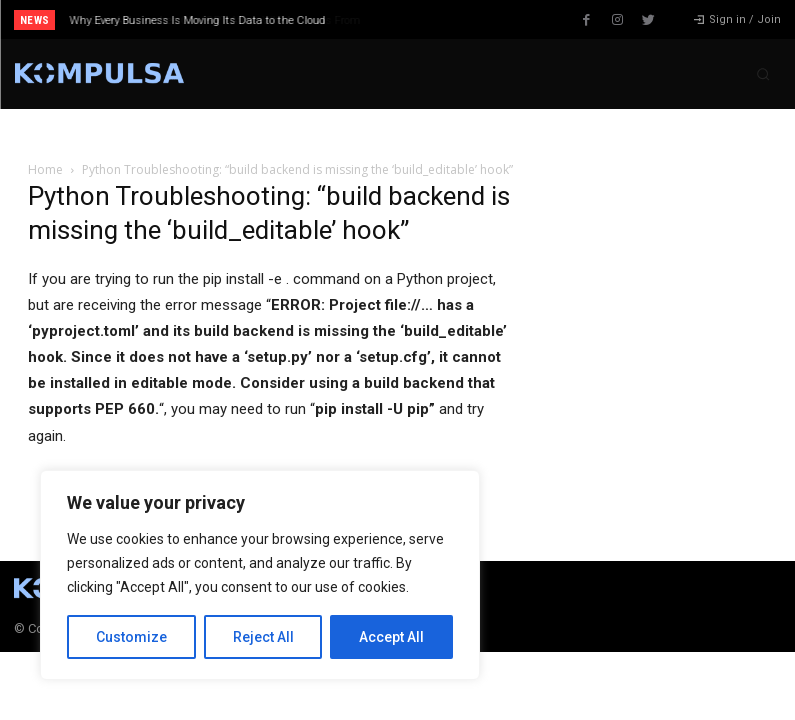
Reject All (263, 637)
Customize (131, 637)
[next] (437, 19)
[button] (763, 74)
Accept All (391, 637)
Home (45, 169)
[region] (260, 575)
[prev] (405, 19)
